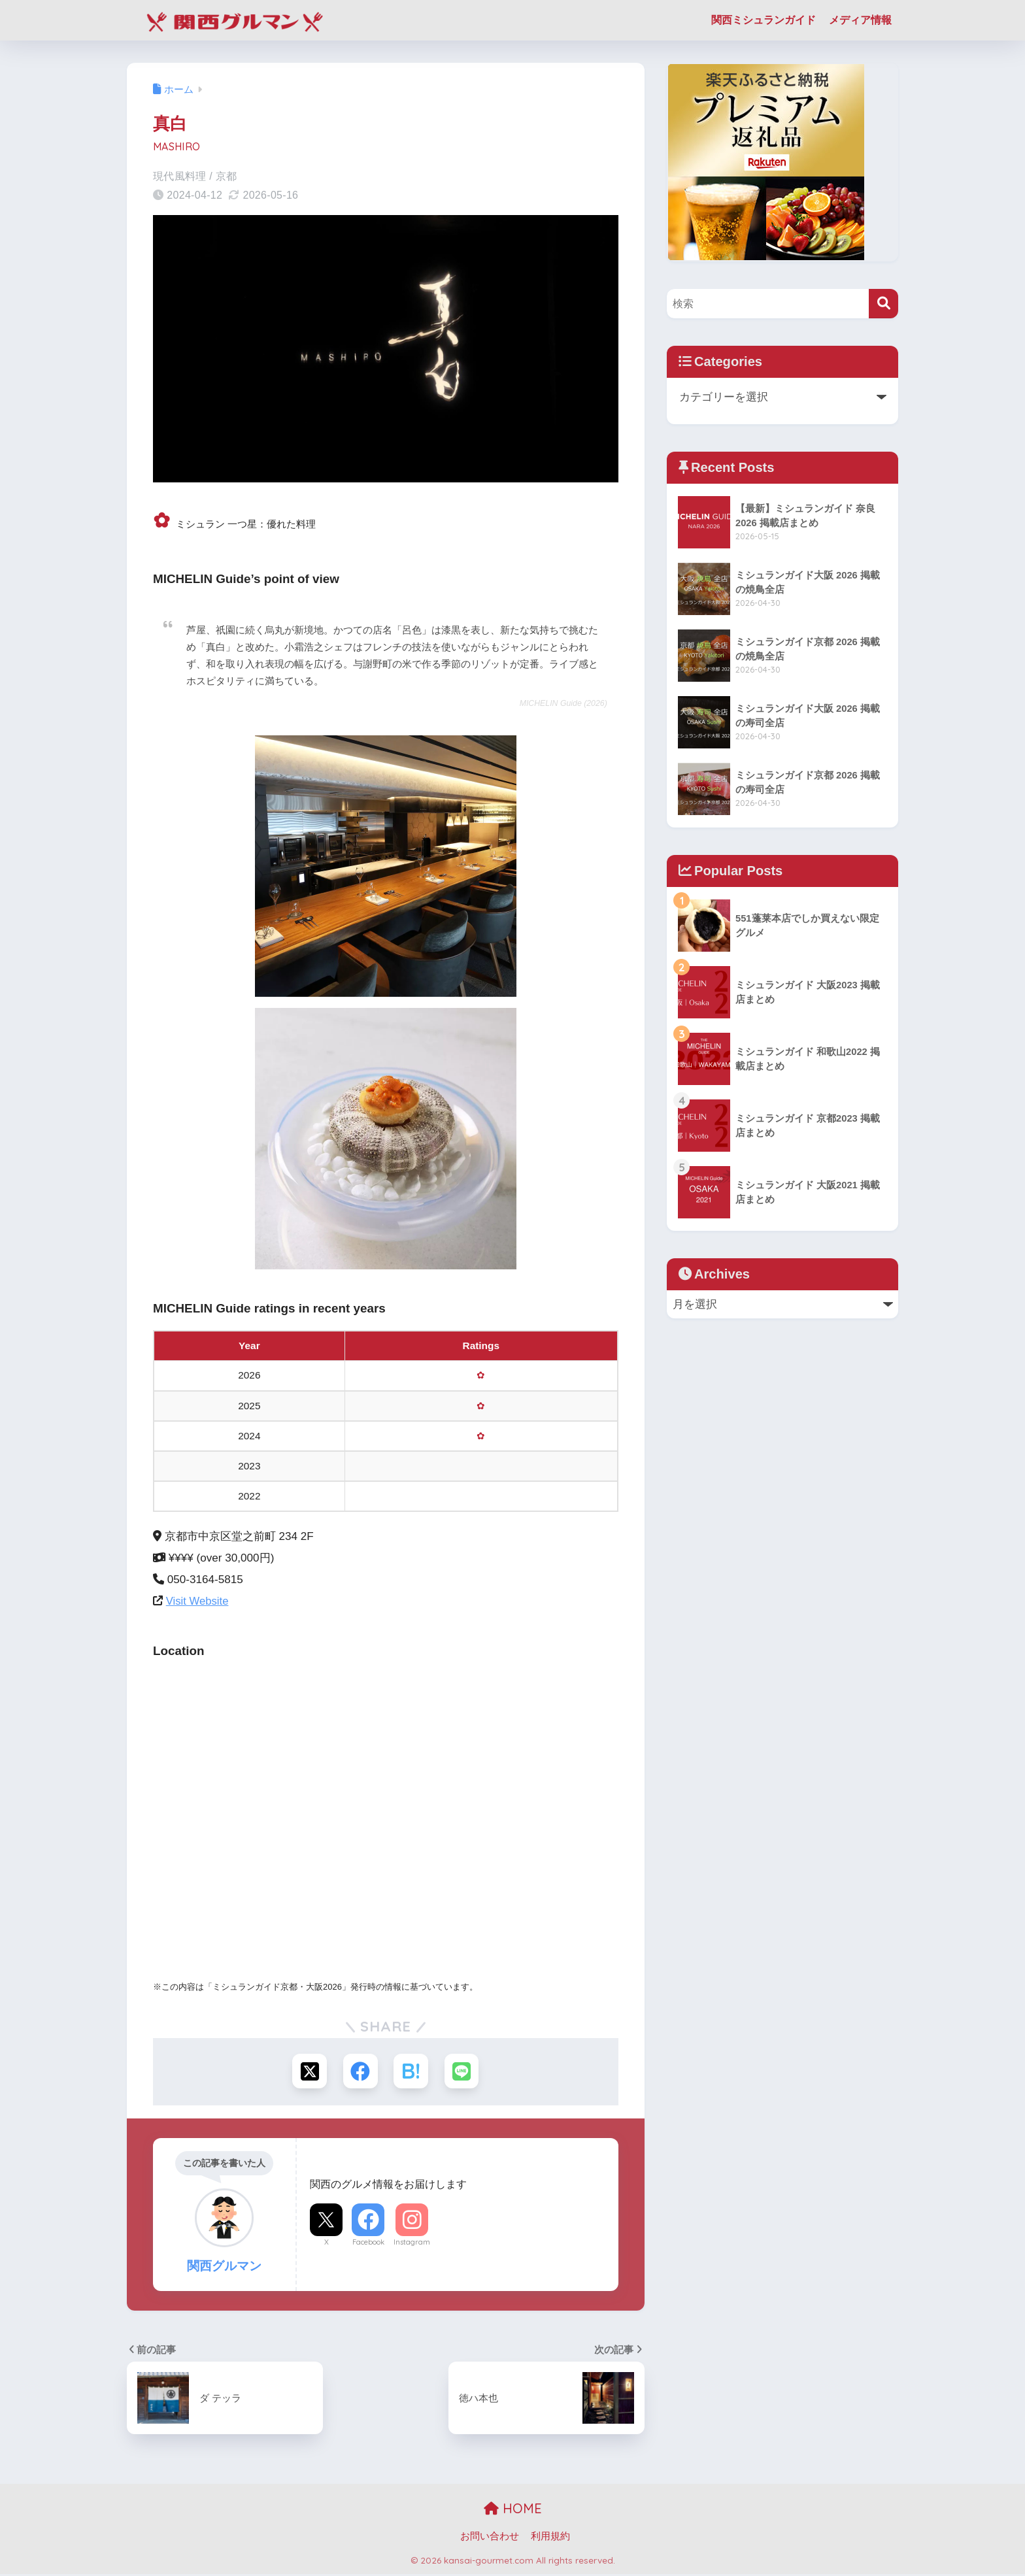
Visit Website (198, 1601)
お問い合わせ (489, 2537)
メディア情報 (860, 19)
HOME (513, 2509)
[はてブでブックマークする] (411, 2072)
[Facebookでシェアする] (360, 2072)
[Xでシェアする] (308, 2072)
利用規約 (550, 2537)
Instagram (412, 2244)
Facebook (368, 2244)
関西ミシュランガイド (763, 19)
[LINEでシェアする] (464, 2072)
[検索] (883, 303)
